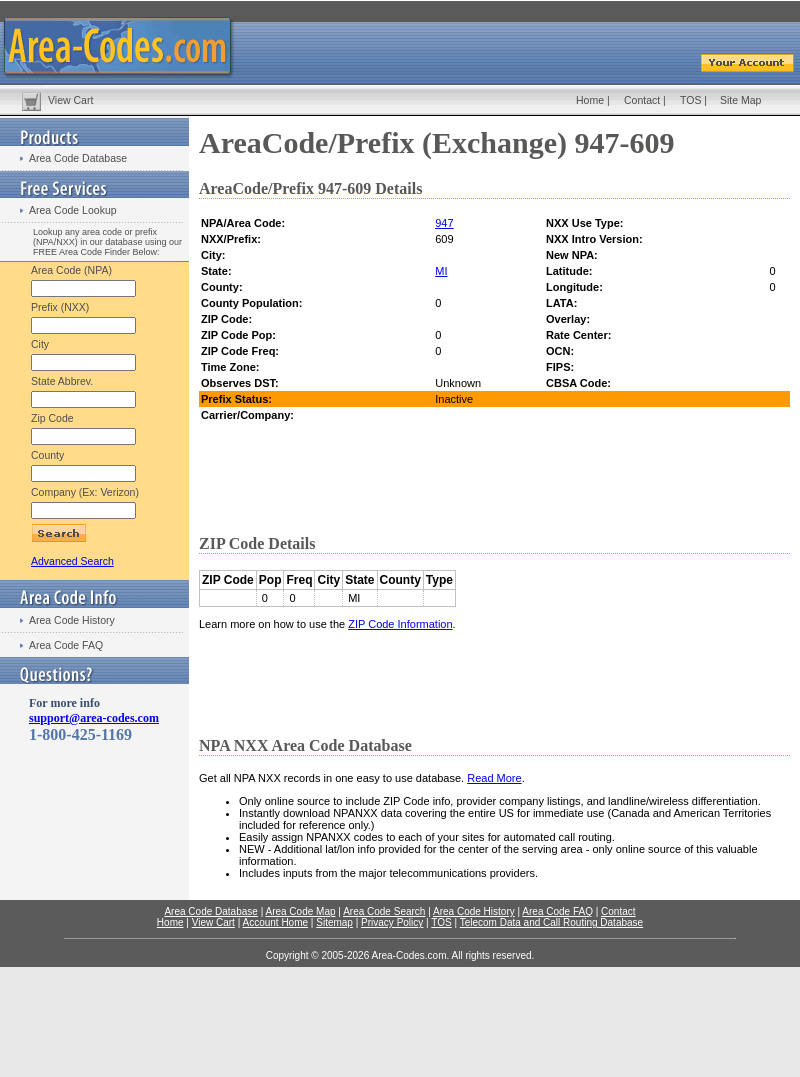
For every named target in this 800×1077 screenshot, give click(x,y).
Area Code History (72, 620)
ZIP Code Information (400, 624)
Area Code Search (384, 911)
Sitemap (334, 922)
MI (441, 271)
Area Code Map (300, 911)
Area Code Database (78, 158)
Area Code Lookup (73, 210)
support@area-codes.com (94, 718)
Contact (642, 100)
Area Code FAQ (66, 645)
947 (444, 223)
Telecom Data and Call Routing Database (551, 922)
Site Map (740, 100)
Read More (494, 778)
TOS (690, 100)
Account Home (275, 922)
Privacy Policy (392, 922)
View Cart (70, 100)
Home (590, 100)
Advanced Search (72, 561)
